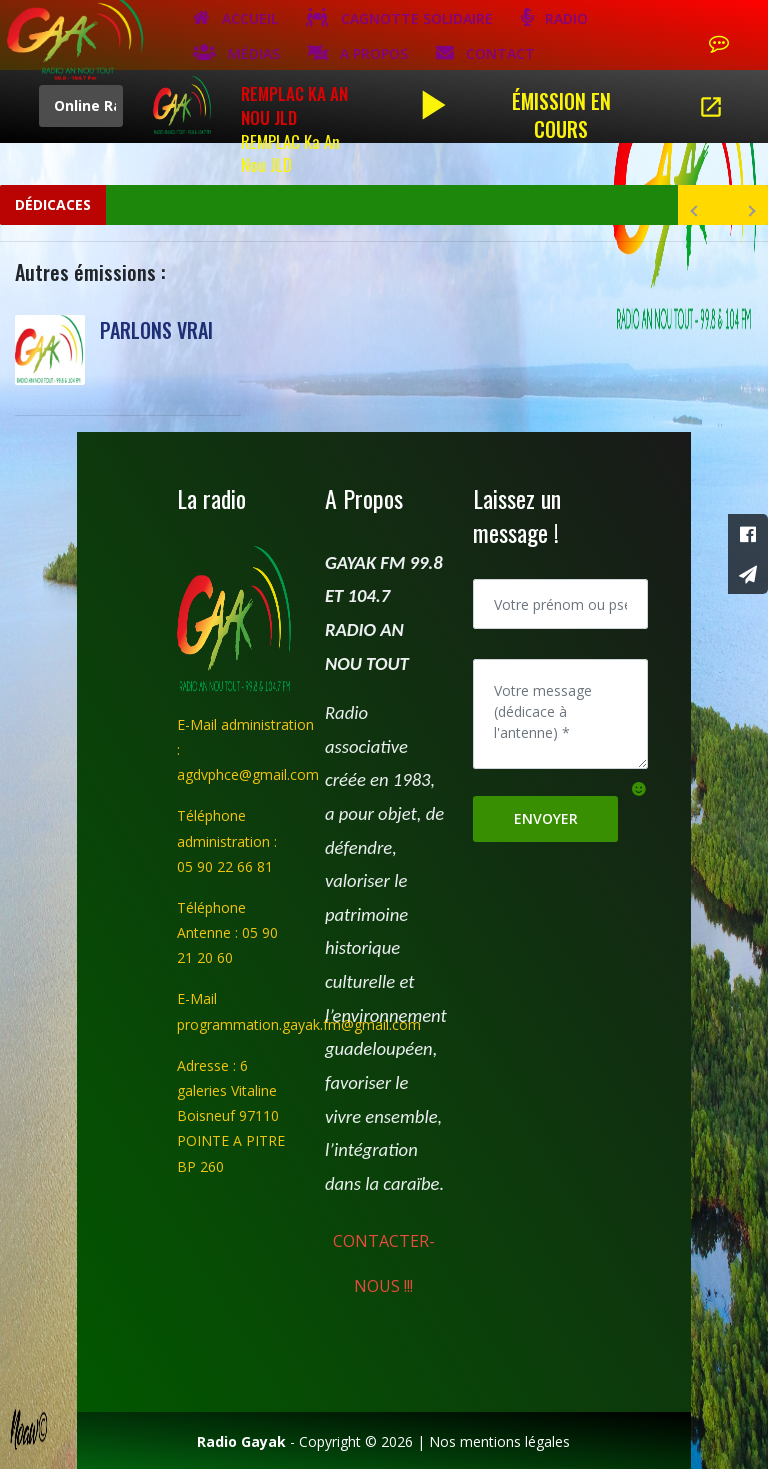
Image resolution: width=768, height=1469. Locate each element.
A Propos (358, 52)
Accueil (235, 17)
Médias (236, 52)
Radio (554, 17)
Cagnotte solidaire (399, 17)
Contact (485, 52)
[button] (639, 788)
